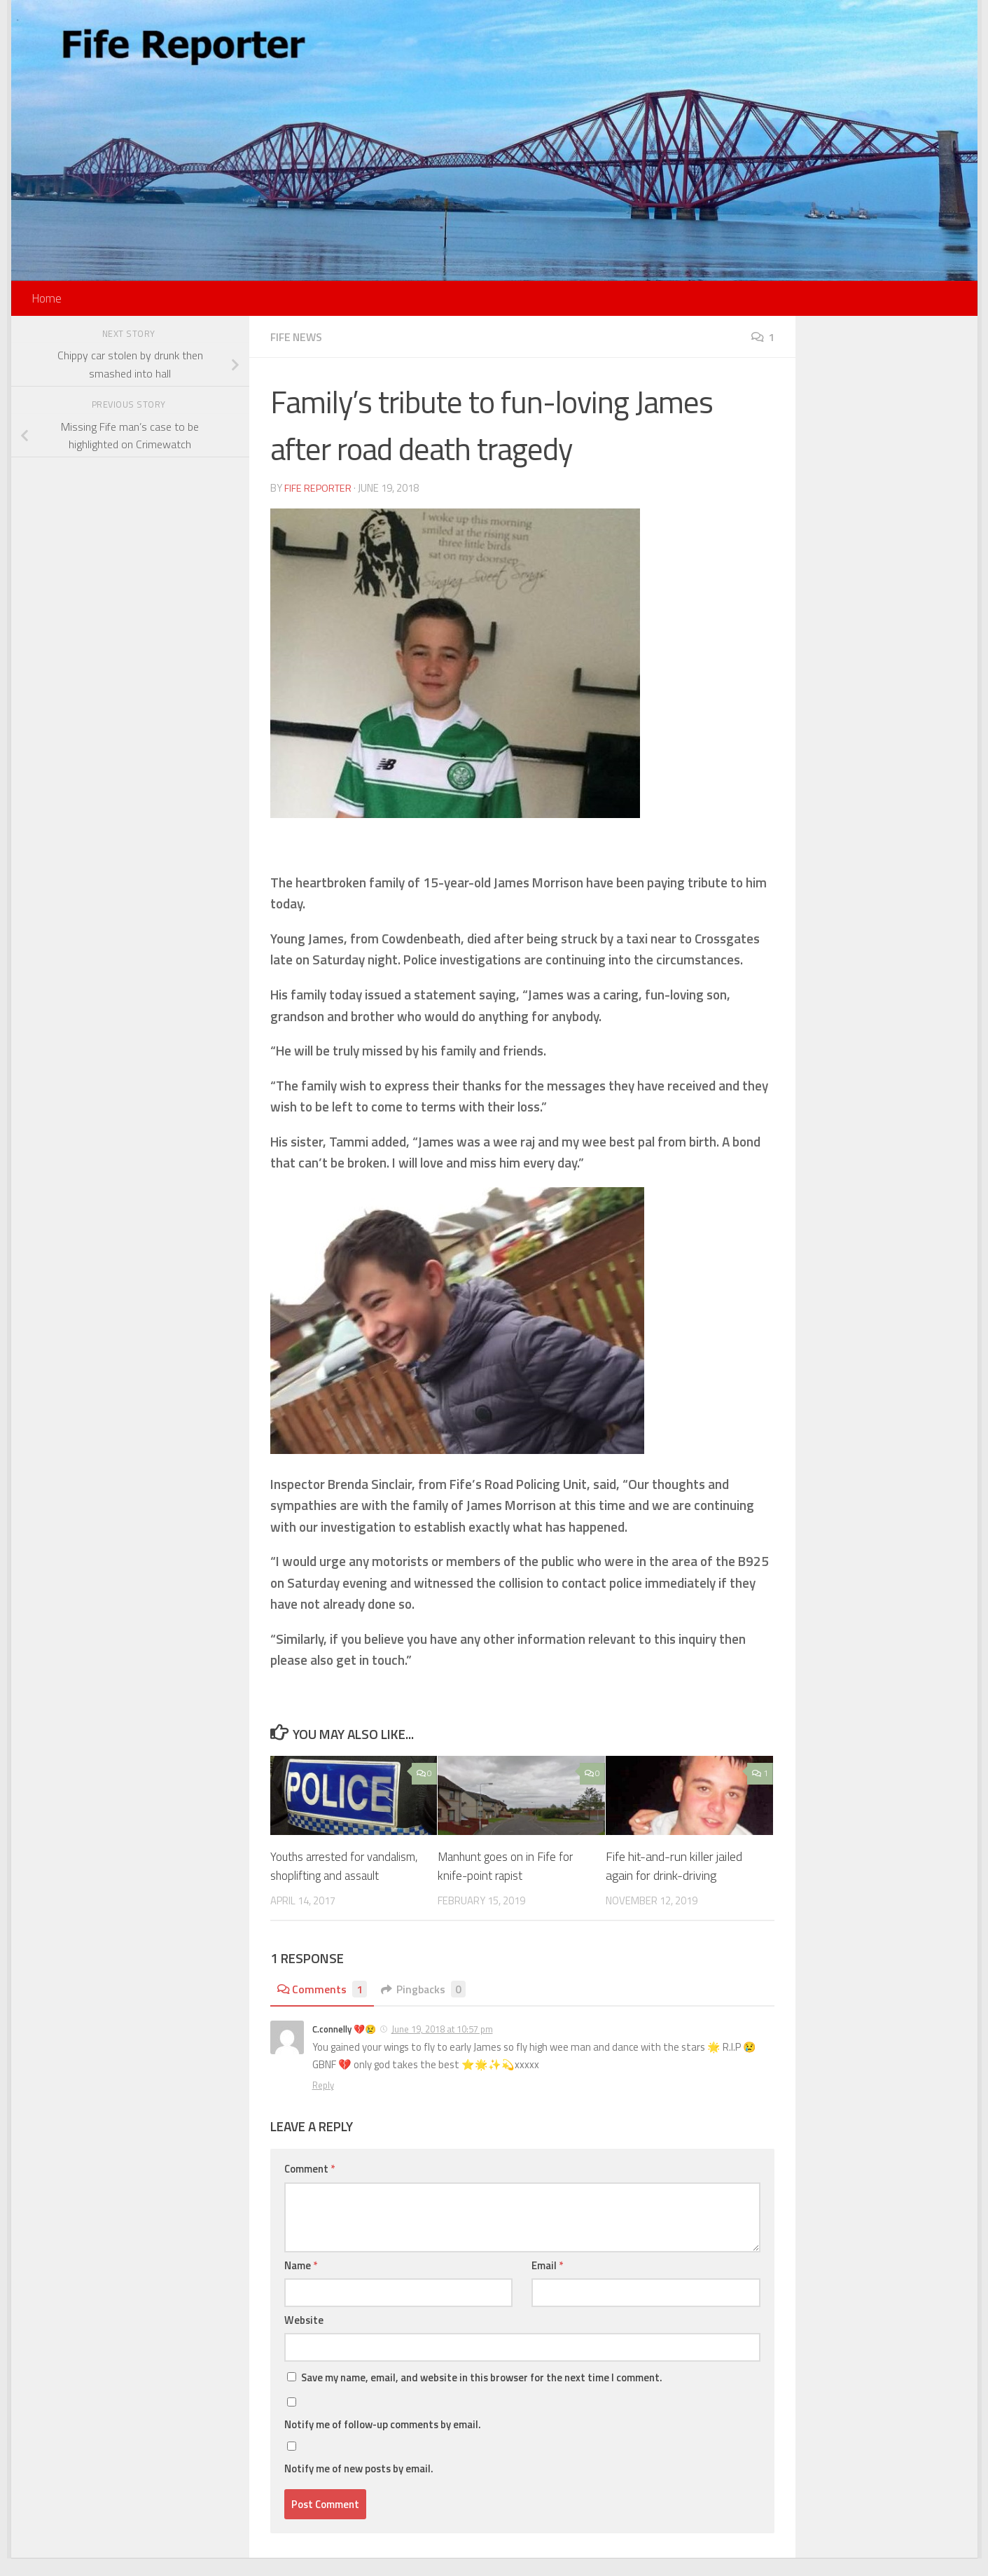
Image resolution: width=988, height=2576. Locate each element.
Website (303, 2338)
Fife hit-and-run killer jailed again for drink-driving (674, 1865)
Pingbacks (428, 2007)
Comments (323, 2007)
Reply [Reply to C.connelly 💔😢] (323, 2103)
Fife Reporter (318, 488)
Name (300, 2283)
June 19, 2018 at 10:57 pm (442, 2047)
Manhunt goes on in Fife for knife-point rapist (508, 1865)
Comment (309, 2187)
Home (47, 298)
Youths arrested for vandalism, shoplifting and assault (336, 1874)
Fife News (298, 337)
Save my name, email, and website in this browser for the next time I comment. (481, 2396)
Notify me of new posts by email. (358, 2487)
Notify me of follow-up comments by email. (382, 2443)
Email (547, 2283)
